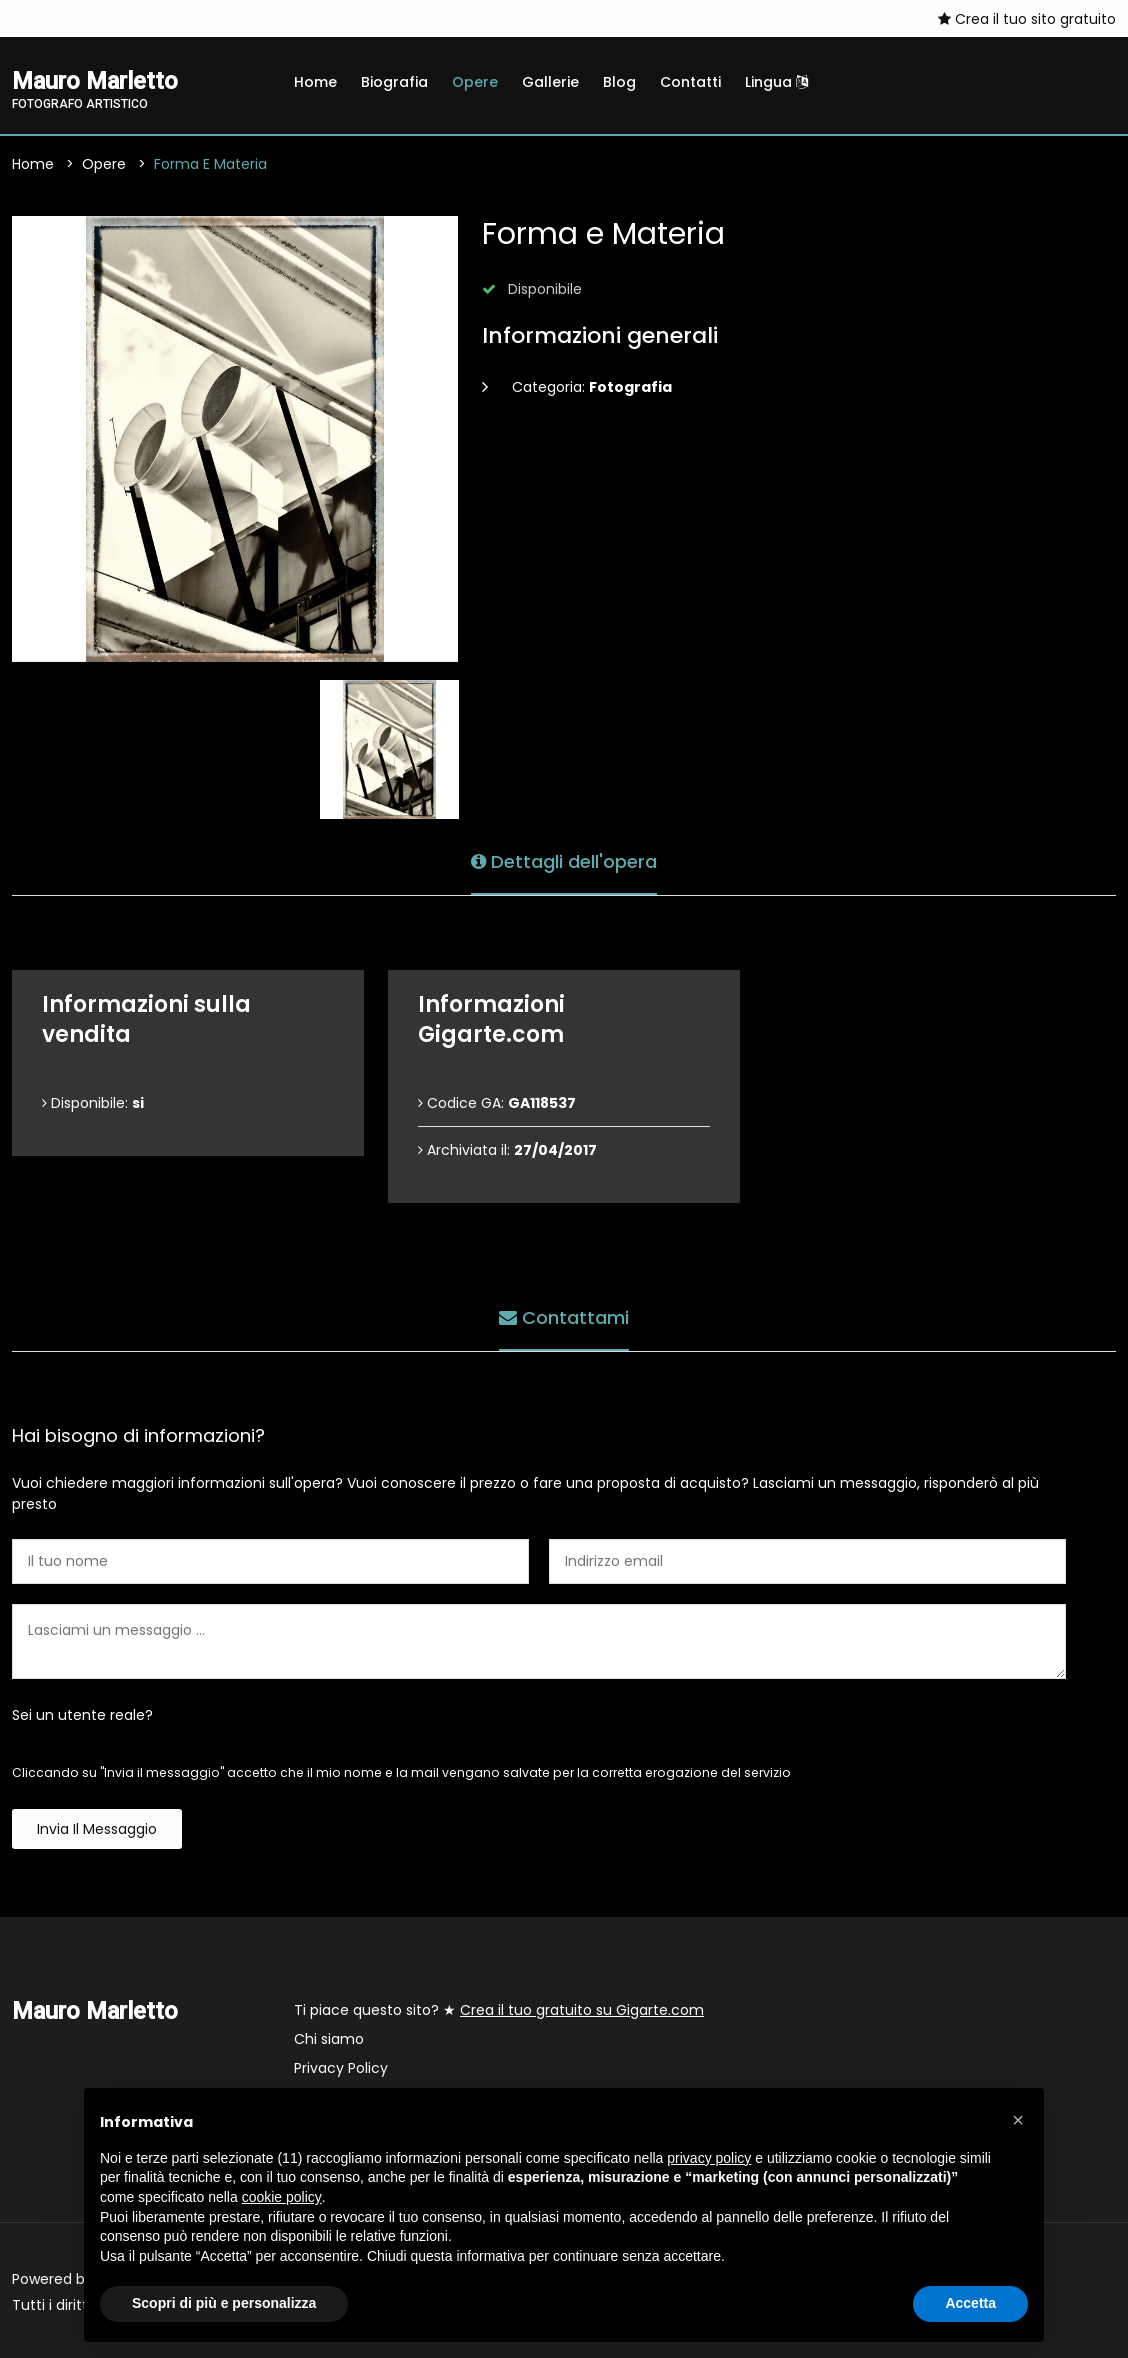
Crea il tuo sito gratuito (1027, 19)
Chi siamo (329, 2039)
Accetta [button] (970, 2303)
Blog (619, 82)
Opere (475, 82)
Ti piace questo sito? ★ (499, 2010)
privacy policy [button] (709, 2158)
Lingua (776, 82)
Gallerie (550, 82)
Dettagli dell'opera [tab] (564, 861)
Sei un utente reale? (82, 1715)
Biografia (394, 82)
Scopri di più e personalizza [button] (224, 2303)
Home (315, 82)
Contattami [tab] (564, 1317)
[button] (1018, 2120)
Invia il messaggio (97, 1829)
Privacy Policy (341, 2068)
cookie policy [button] (282, 2197)
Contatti (690, 82)
